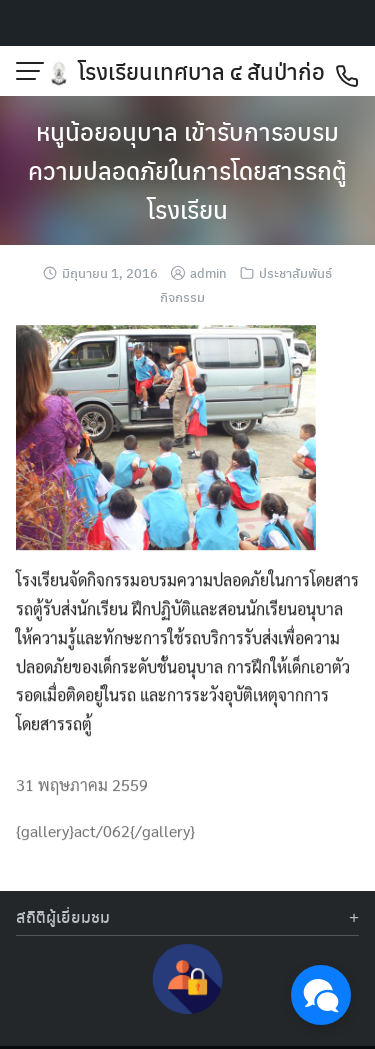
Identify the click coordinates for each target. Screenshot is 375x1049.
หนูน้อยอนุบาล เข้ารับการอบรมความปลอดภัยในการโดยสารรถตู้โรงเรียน (187, 170)
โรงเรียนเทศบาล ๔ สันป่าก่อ (201, 71)
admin (208, 272)
